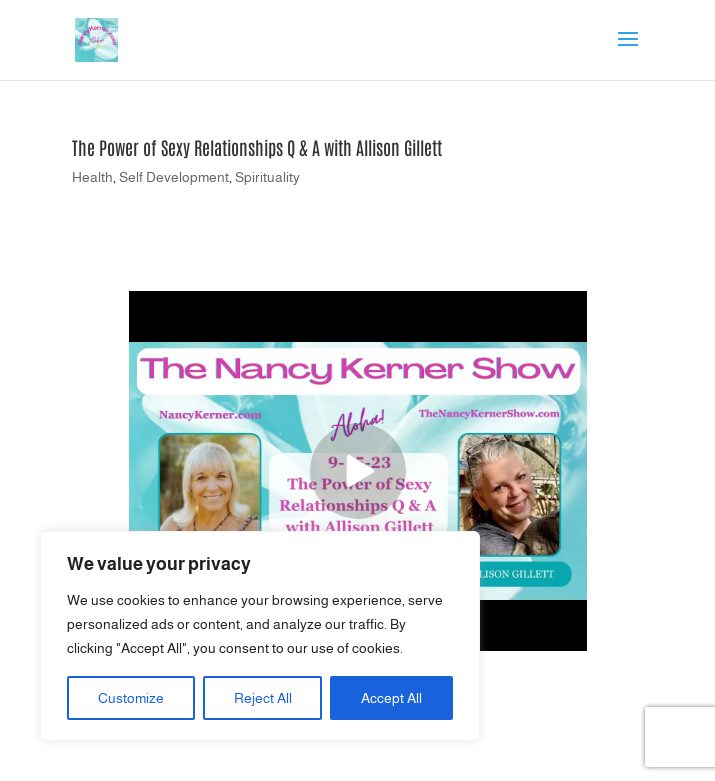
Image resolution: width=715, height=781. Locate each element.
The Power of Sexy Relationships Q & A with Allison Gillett (257, 147)
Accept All (391, 698)
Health (92, 177)
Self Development (174, 177)
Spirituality (267, 177)
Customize (131, 698)
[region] (260, 636)
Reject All (263, 698)
